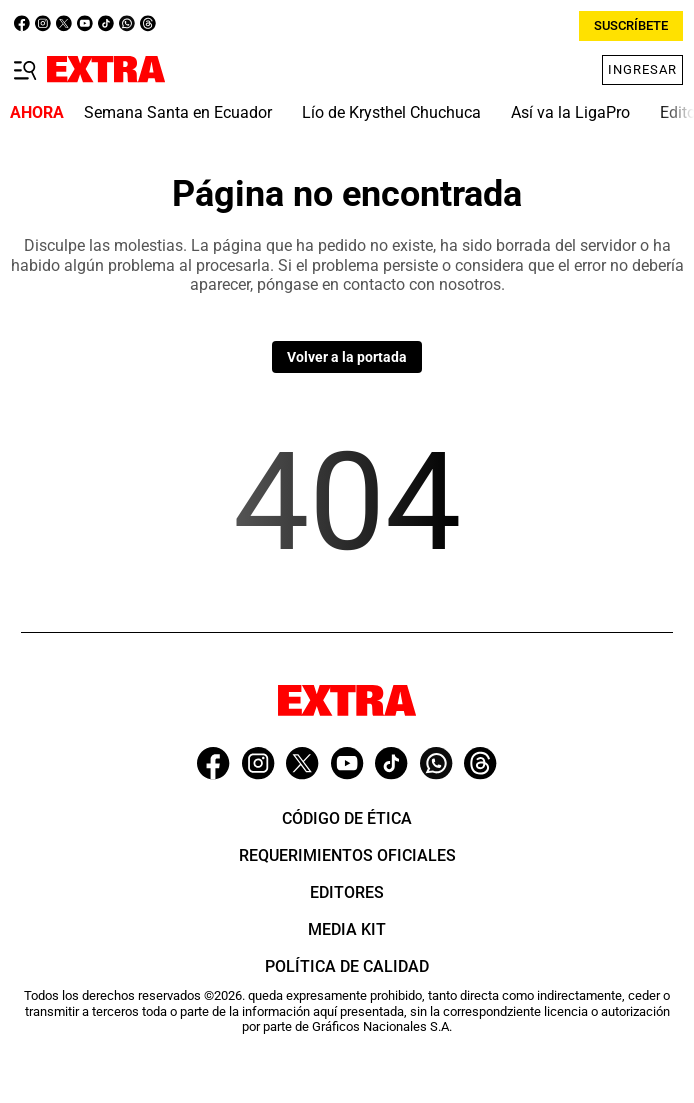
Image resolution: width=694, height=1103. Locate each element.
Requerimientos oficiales (347, 855)
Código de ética (347, 818)
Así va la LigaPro (570, 112)
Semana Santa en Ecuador (178, 112)
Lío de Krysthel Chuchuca (391, 112)
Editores (347, 892)
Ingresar (642, 69)
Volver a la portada (347, 357)
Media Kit (347, 929)
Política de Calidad (347, 966)
